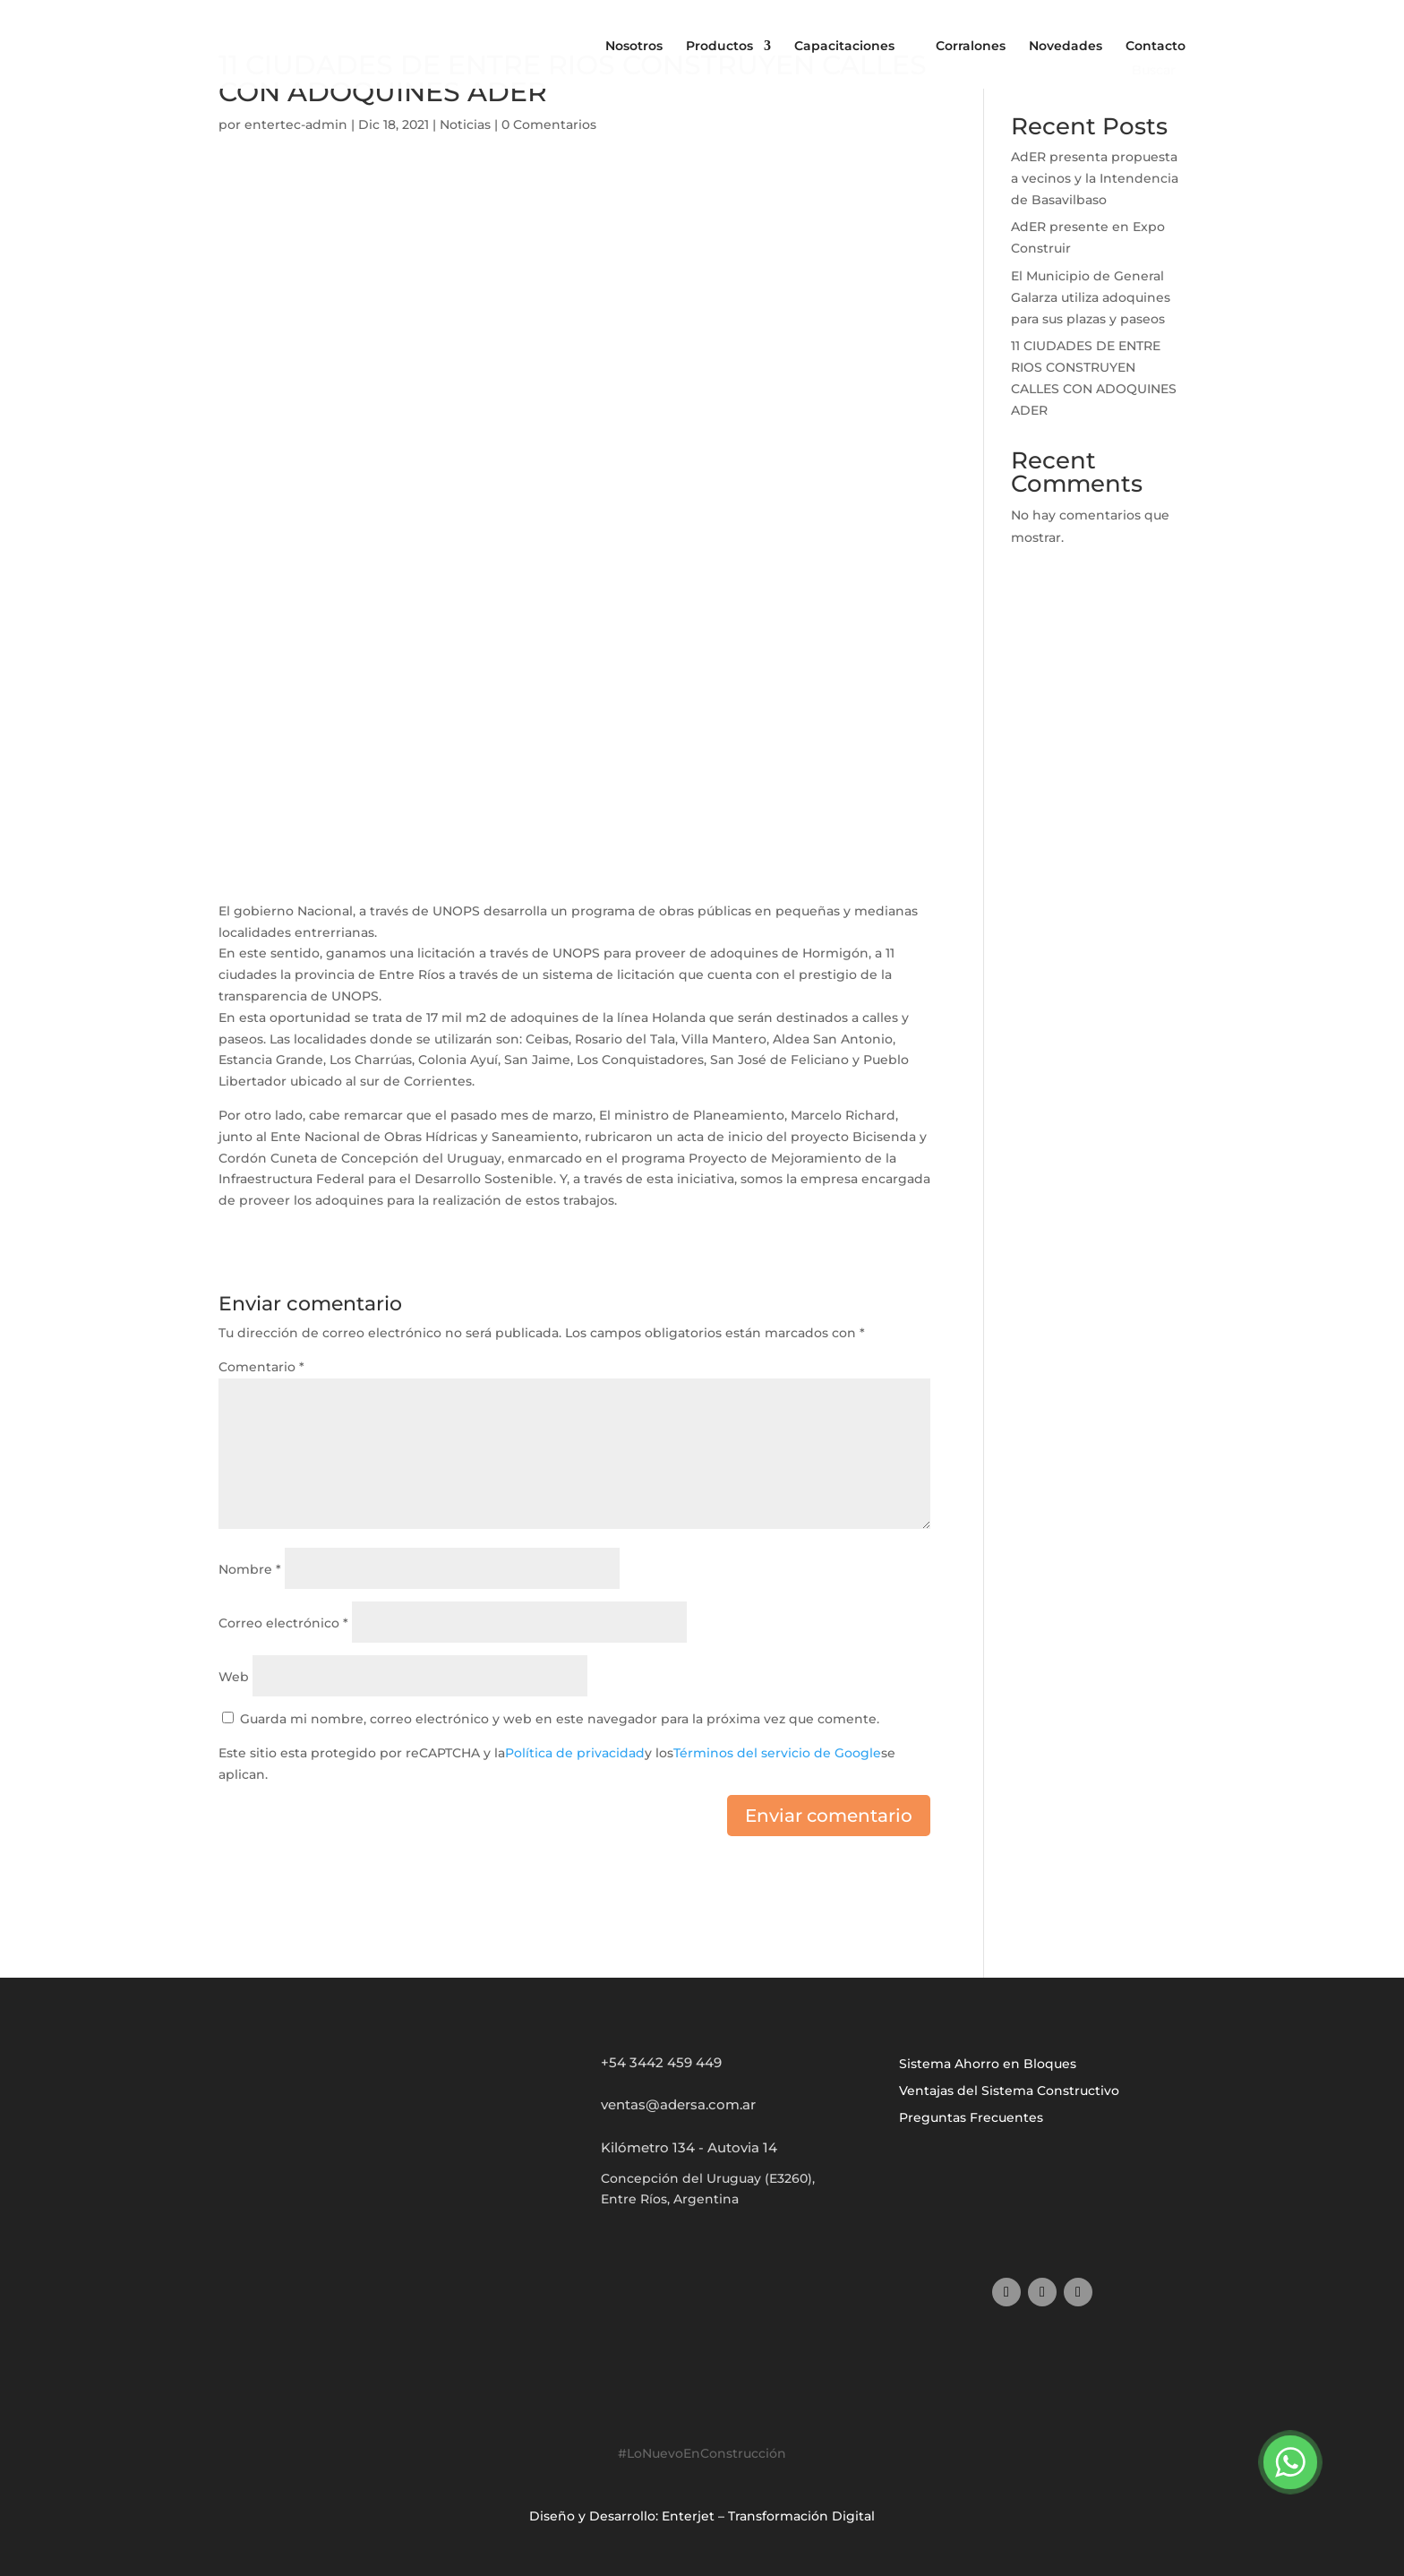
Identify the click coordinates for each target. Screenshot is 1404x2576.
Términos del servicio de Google (777, 1753)
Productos (719, 46)
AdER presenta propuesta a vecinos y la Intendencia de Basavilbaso (1094, 178)
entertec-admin (295, 124)
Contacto (1156, 46)
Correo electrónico (283, 1623)
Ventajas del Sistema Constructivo (1009, 2091)
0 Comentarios (548, 124)
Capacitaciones (844, 46)
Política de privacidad (575, 1753)
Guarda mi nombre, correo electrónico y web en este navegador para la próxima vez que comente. (559, 1719)
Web (233, 1677)
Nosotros (634, 46)
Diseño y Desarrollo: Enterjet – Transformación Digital (702, 2516)
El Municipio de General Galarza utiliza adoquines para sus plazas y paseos (1090, 297)
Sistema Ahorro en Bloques (987, 2064)
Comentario (261, 1367)
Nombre (249, 1569)
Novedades (1065, 46)
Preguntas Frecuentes (971, 2118)
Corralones (971, 46)
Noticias (465, 124)
